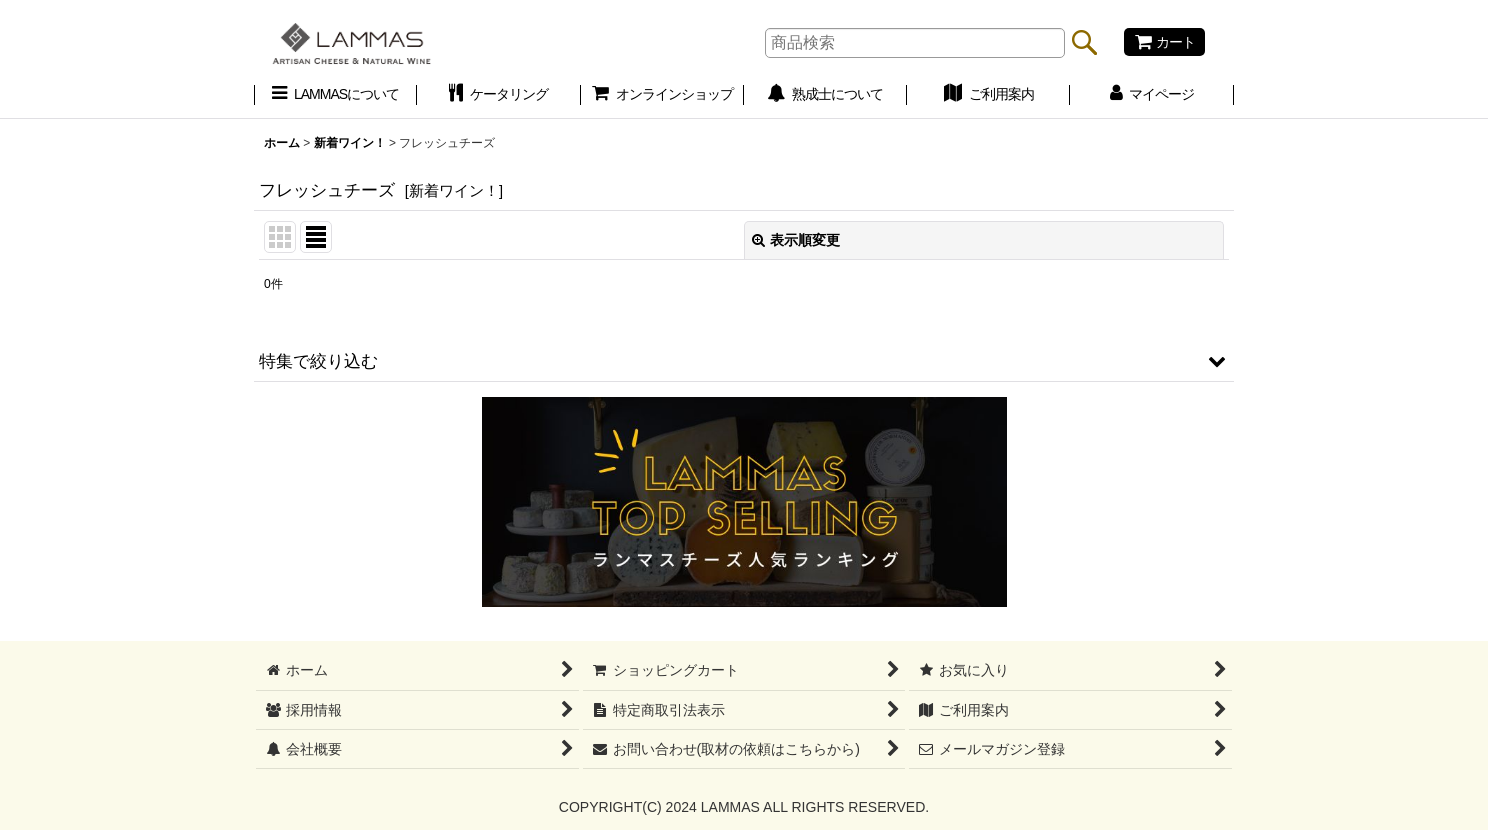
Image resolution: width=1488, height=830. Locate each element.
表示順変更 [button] (796, 240)
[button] (744, 361)
